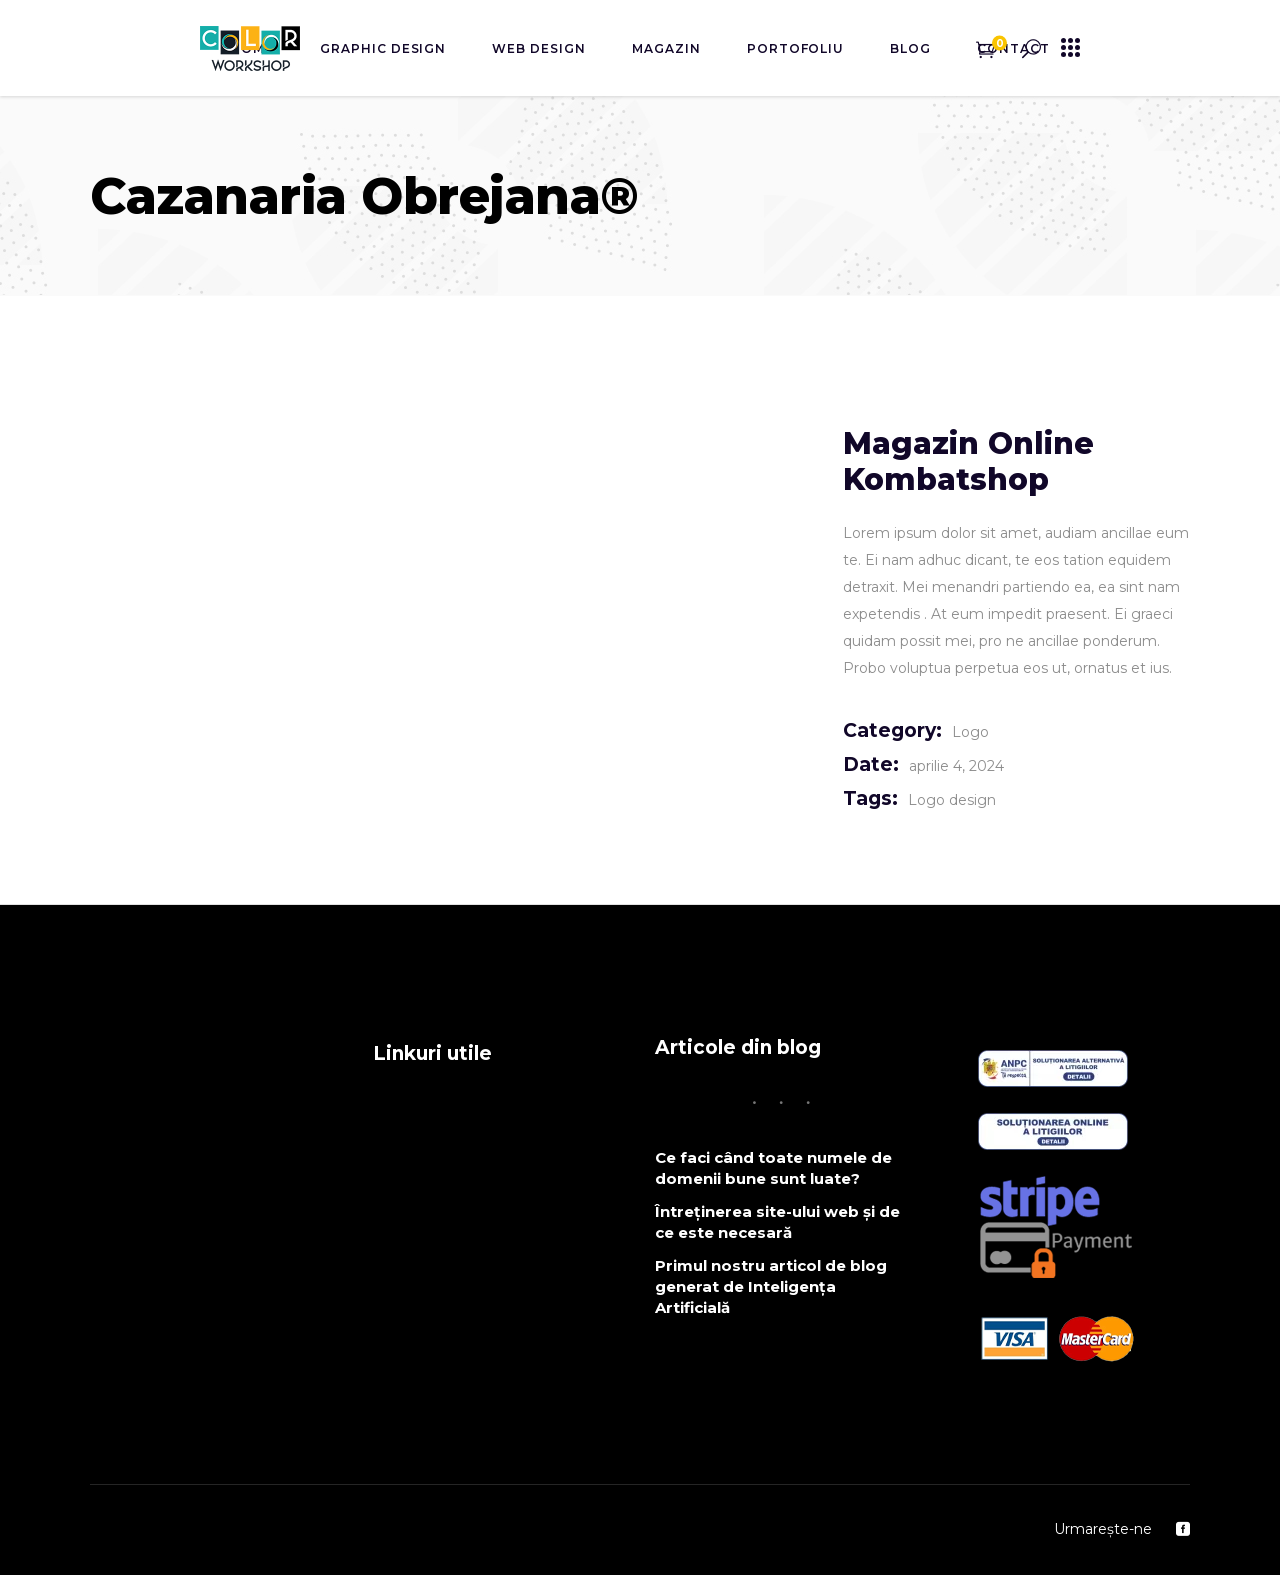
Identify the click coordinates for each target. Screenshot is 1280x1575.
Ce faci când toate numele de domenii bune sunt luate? (773, 1168)
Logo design (952, 800)
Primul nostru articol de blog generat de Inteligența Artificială (771, 1286)
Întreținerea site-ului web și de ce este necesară (777, 1222)
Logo (970, 732)
